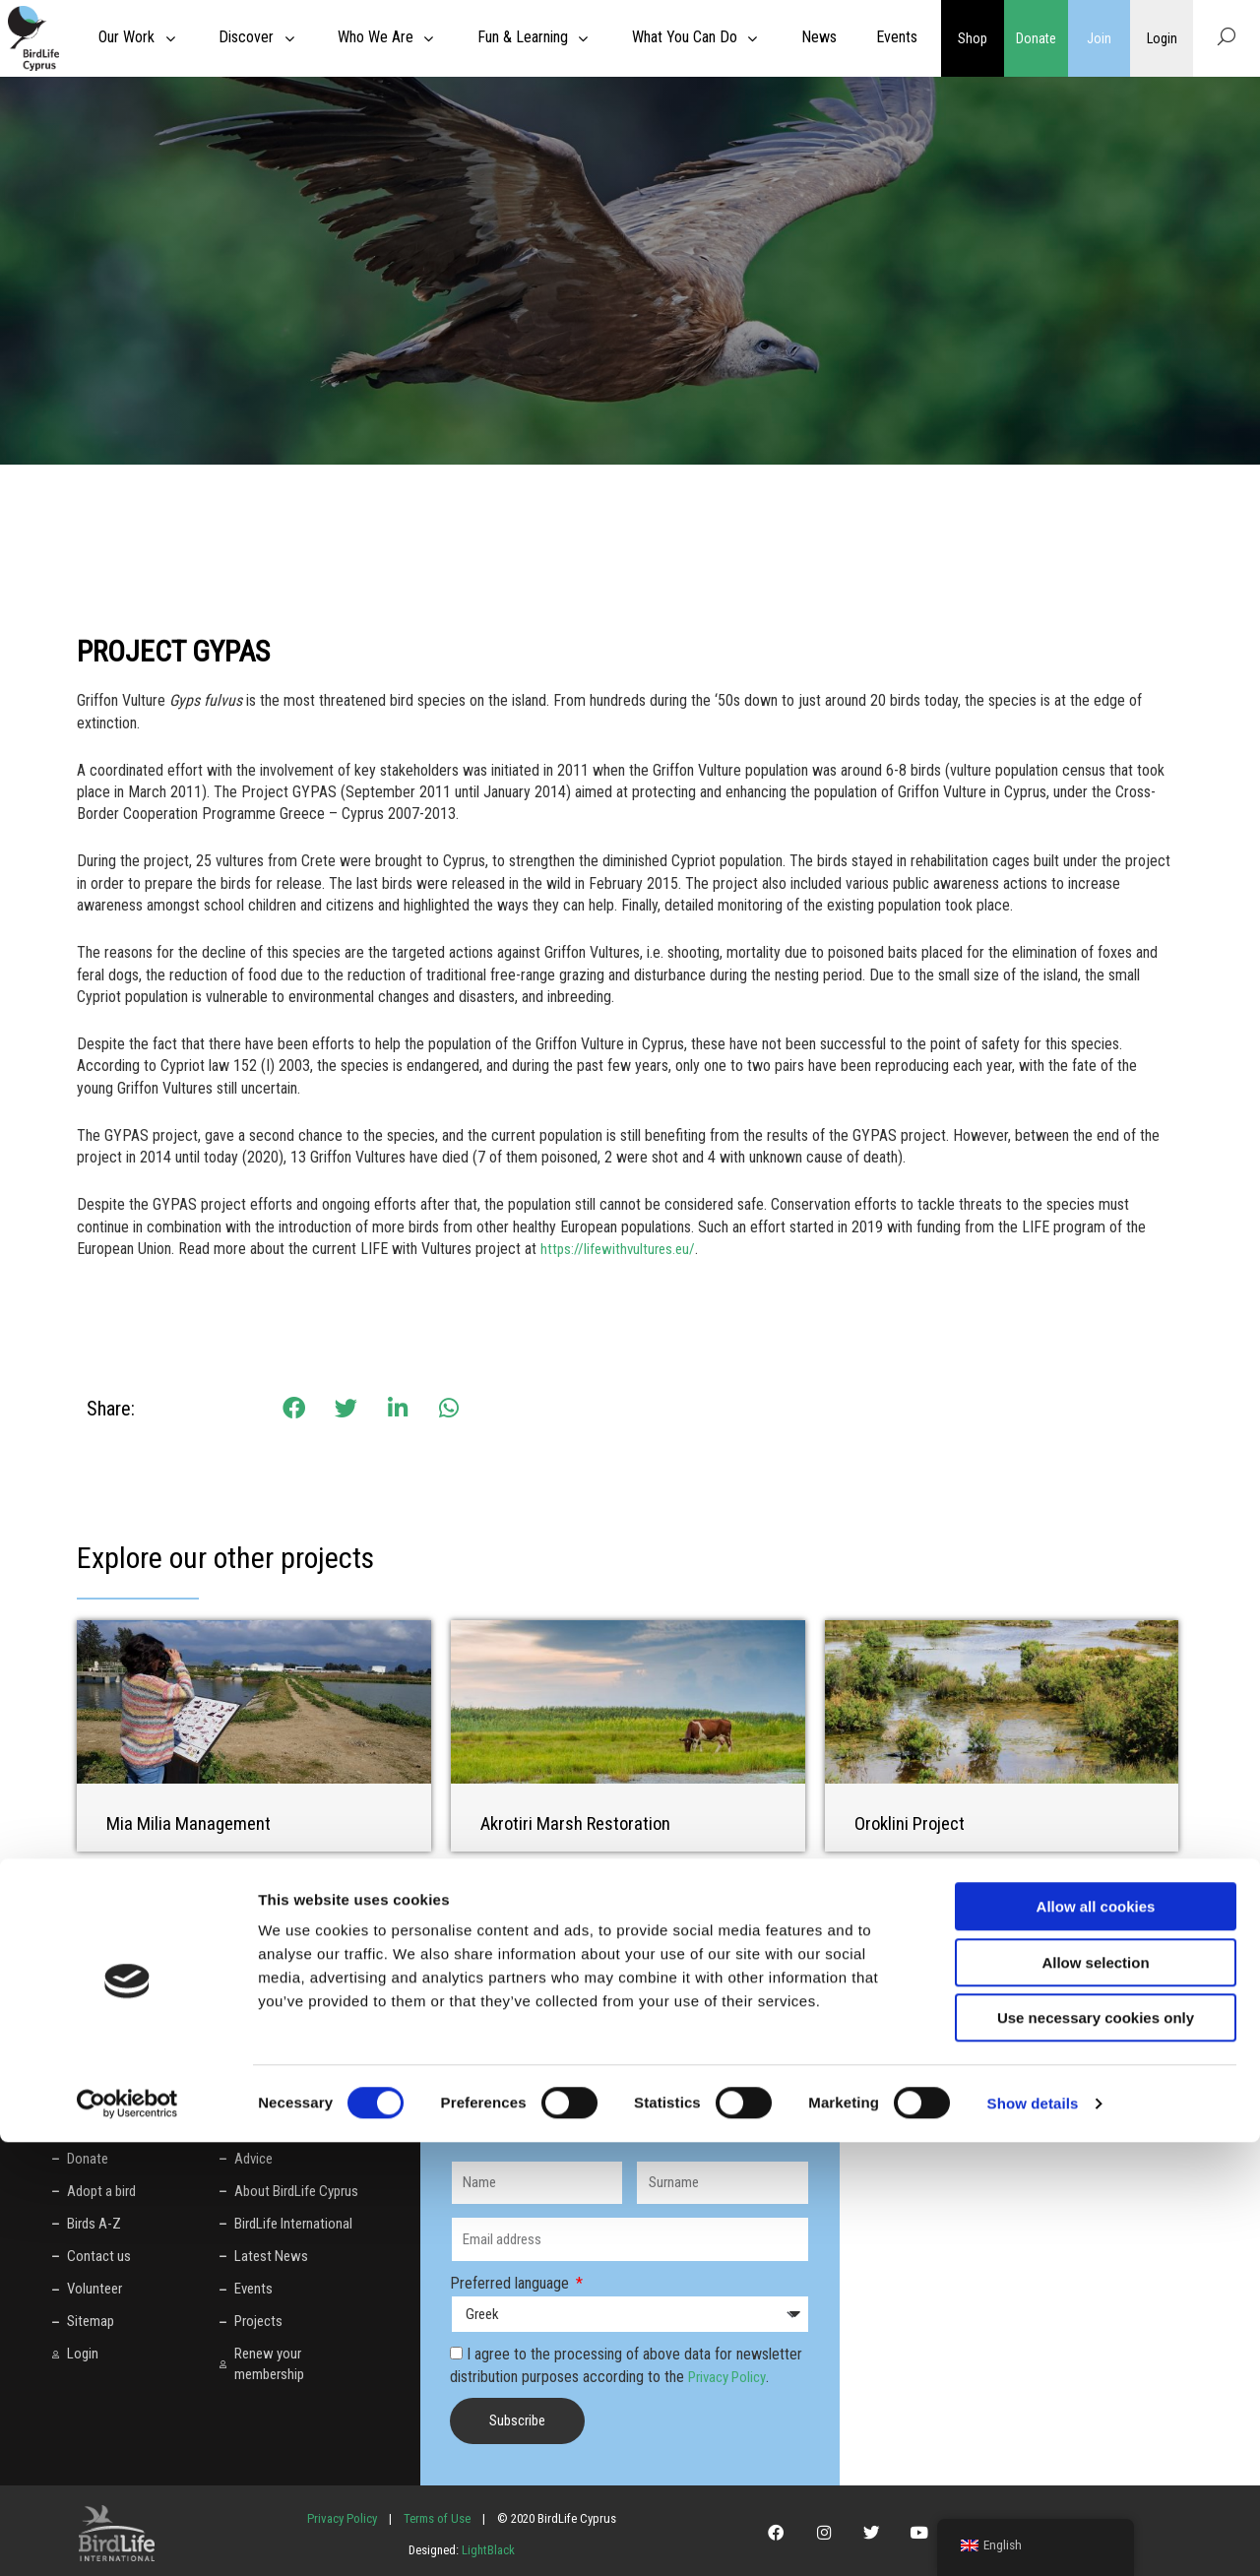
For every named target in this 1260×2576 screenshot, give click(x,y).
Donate (1035, 37)
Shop (972, 37)
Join (1099, 37)
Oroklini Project (913, 1823)
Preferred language (511, 2282)
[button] (294, 1408)
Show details (1033, 2537)
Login (1161, 37)
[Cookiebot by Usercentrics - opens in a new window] (127, 2537)
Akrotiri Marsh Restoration (581, 1823)
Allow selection (1095, 2396)
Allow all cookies (1096, 2340)
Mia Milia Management (194, 1823)
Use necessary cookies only (1095, 2451)
